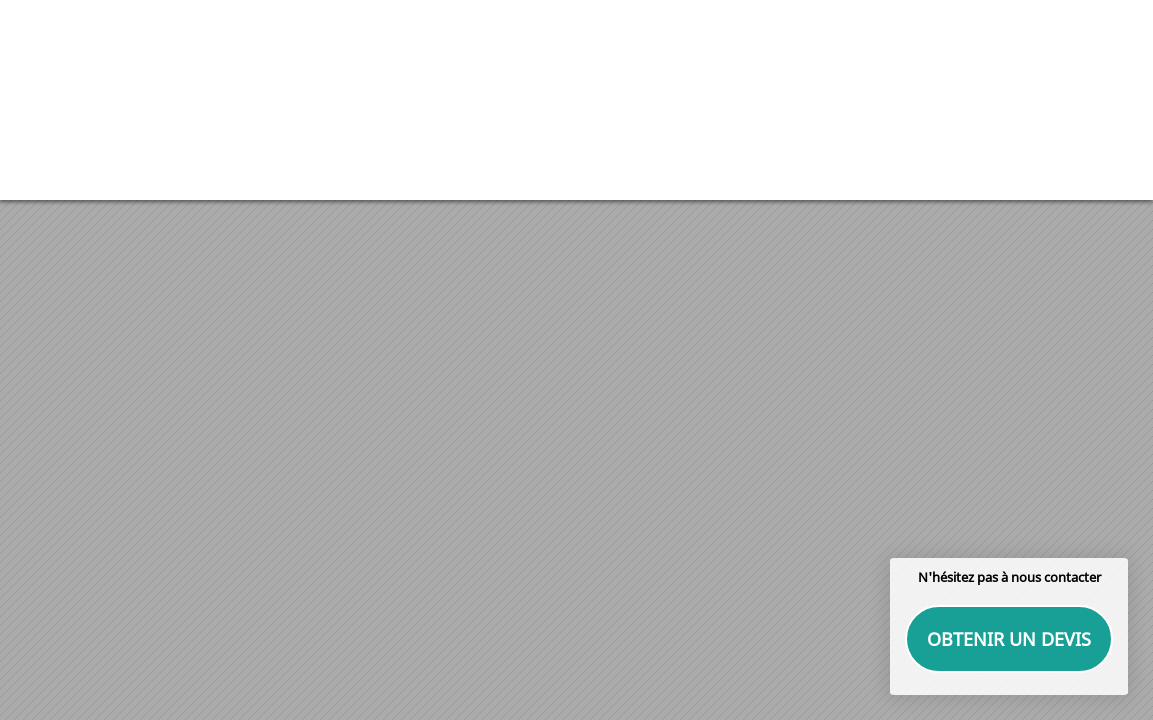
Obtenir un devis (1009, 639)
